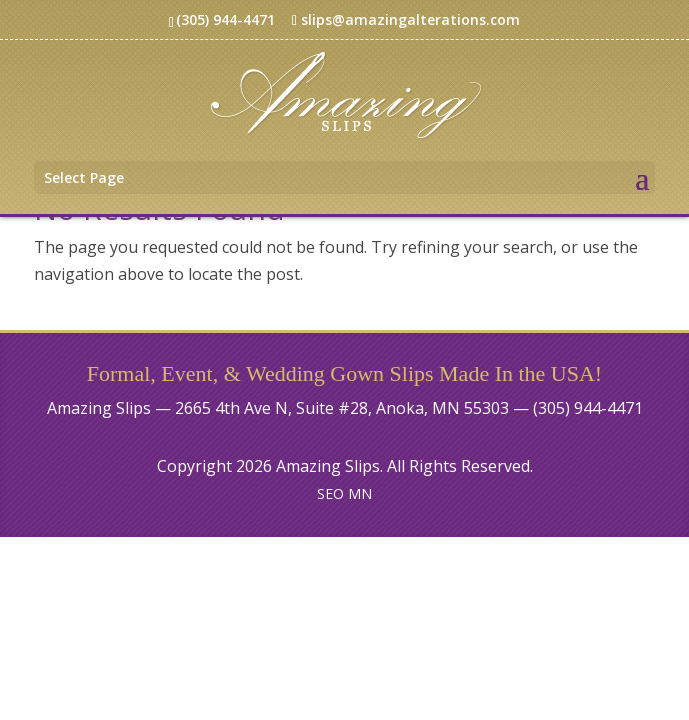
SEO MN (344, 493)
